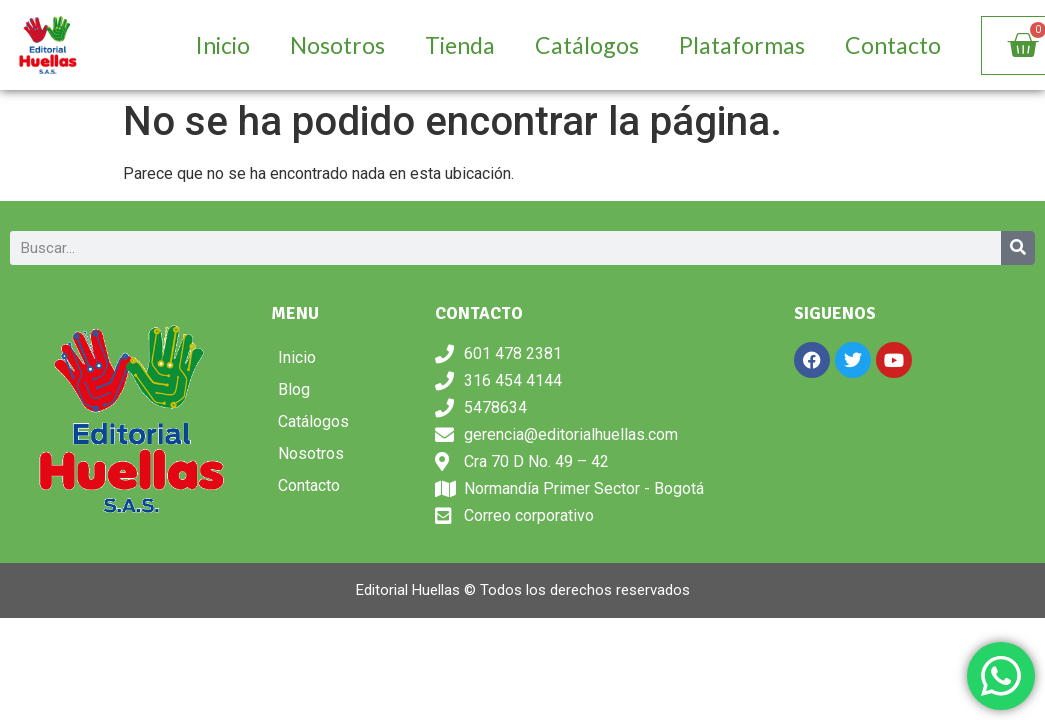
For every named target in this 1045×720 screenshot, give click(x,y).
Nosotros (337, 45)
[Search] (1018, 248)
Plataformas (742, 45)
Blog (294, 389)
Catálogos (587, 45)
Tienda (460, 45)
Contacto (893, 45)
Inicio (223, 45)
